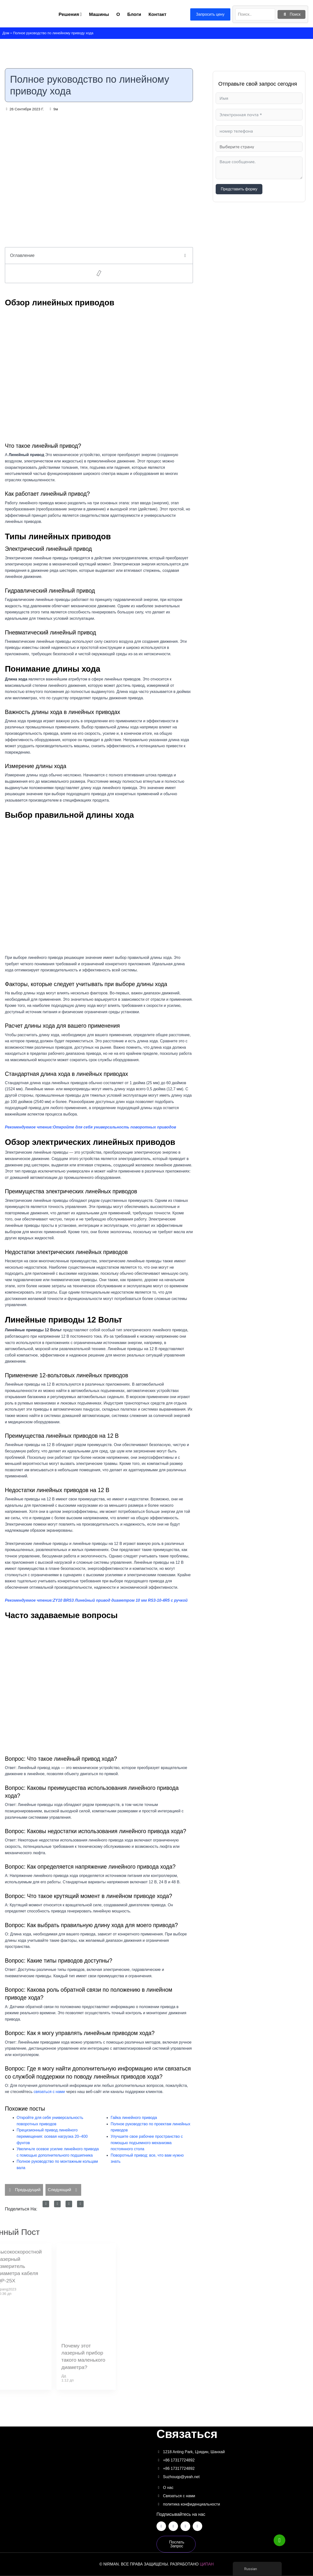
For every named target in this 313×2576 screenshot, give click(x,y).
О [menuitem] (118, 14)
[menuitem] (70, 14)
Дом (5, 33)
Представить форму (239, 189)
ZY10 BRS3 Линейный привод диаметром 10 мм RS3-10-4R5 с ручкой (120, 1600)
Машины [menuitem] (99, 14)
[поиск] (255, 14)
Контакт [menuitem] (157, 14)
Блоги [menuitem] (134, 14)
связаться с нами (49, 2092)
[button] (185, 255)
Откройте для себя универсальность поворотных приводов (114, 1127)
